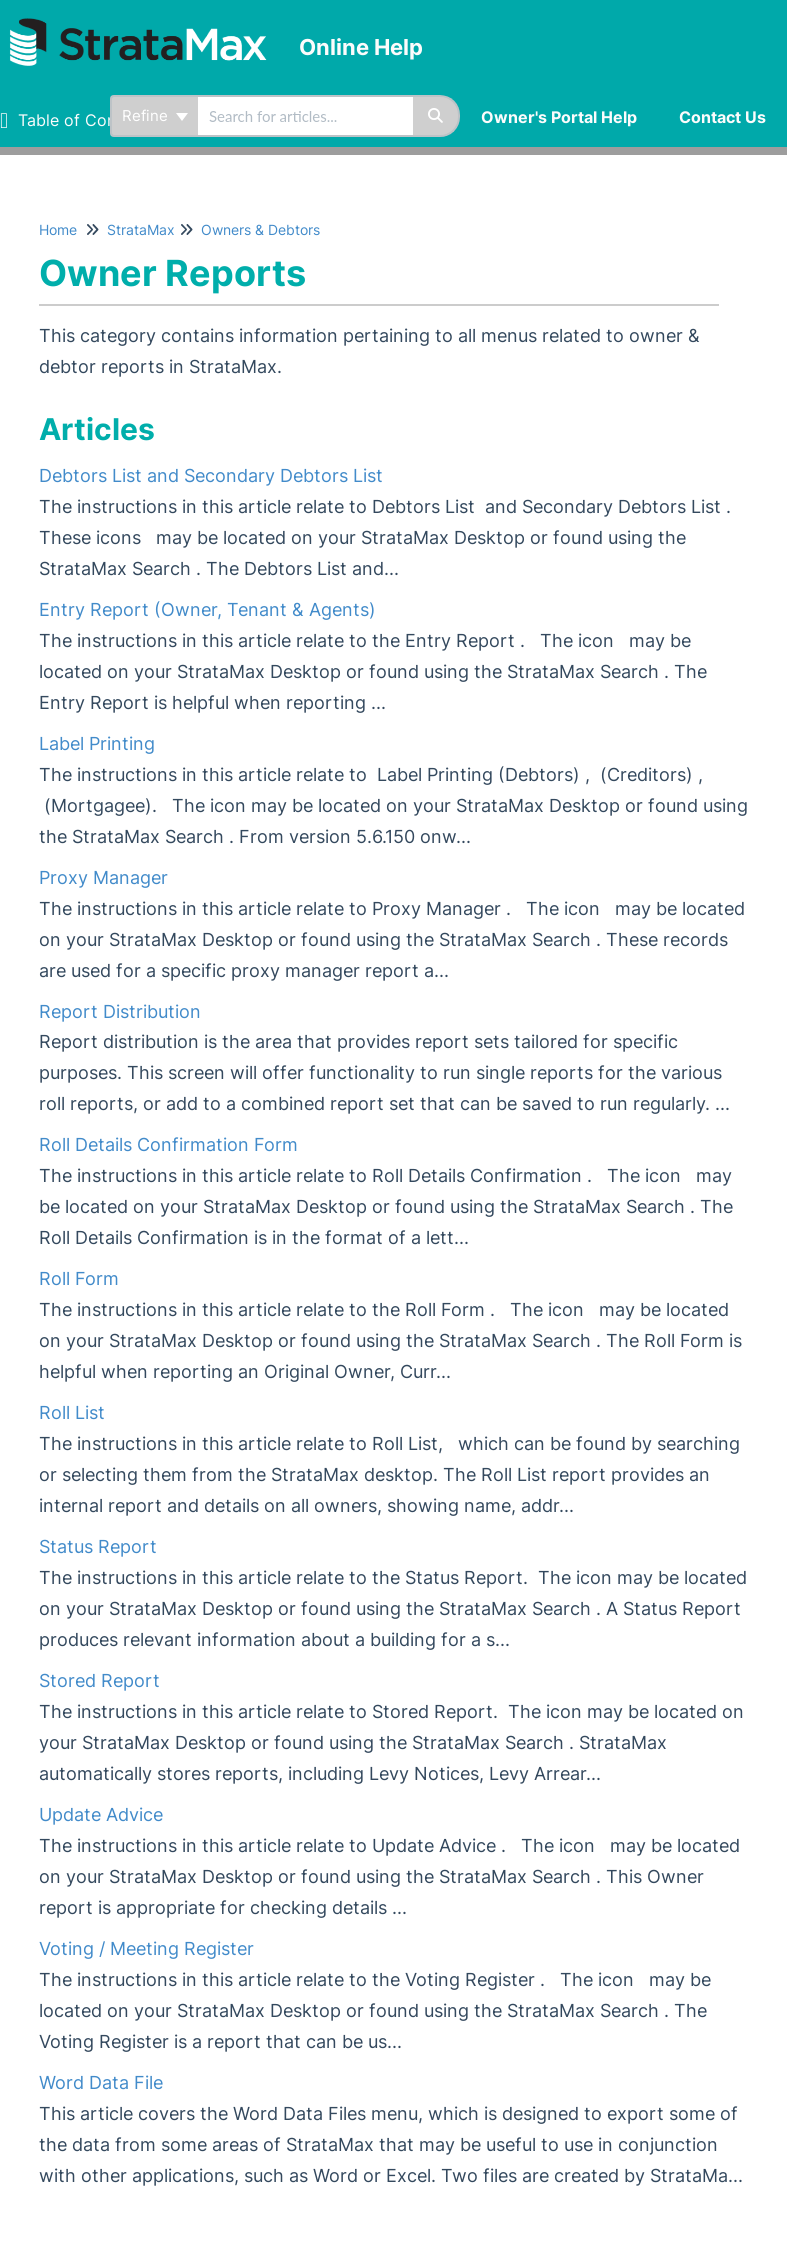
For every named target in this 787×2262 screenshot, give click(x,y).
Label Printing (97, 743)
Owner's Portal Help (559, 117)
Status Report (98, 1546)
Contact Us (722, 117)
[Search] (436, 116)
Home (58, 229)
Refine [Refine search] (155, 115)
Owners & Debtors (260, 229)
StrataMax (141, 229)
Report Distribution (120, 1011)
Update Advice (101, 1814)
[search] (305, 116)
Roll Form (79, 1278)
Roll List (72, 1412)
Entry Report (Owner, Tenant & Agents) (207, 609)
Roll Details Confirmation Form (168, 1144)
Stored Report (99, 1680)
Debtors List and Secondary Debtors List (211, 475)
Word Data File (101, 2082)
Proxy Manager (103, 877)
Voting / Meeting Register (146, 1948)
